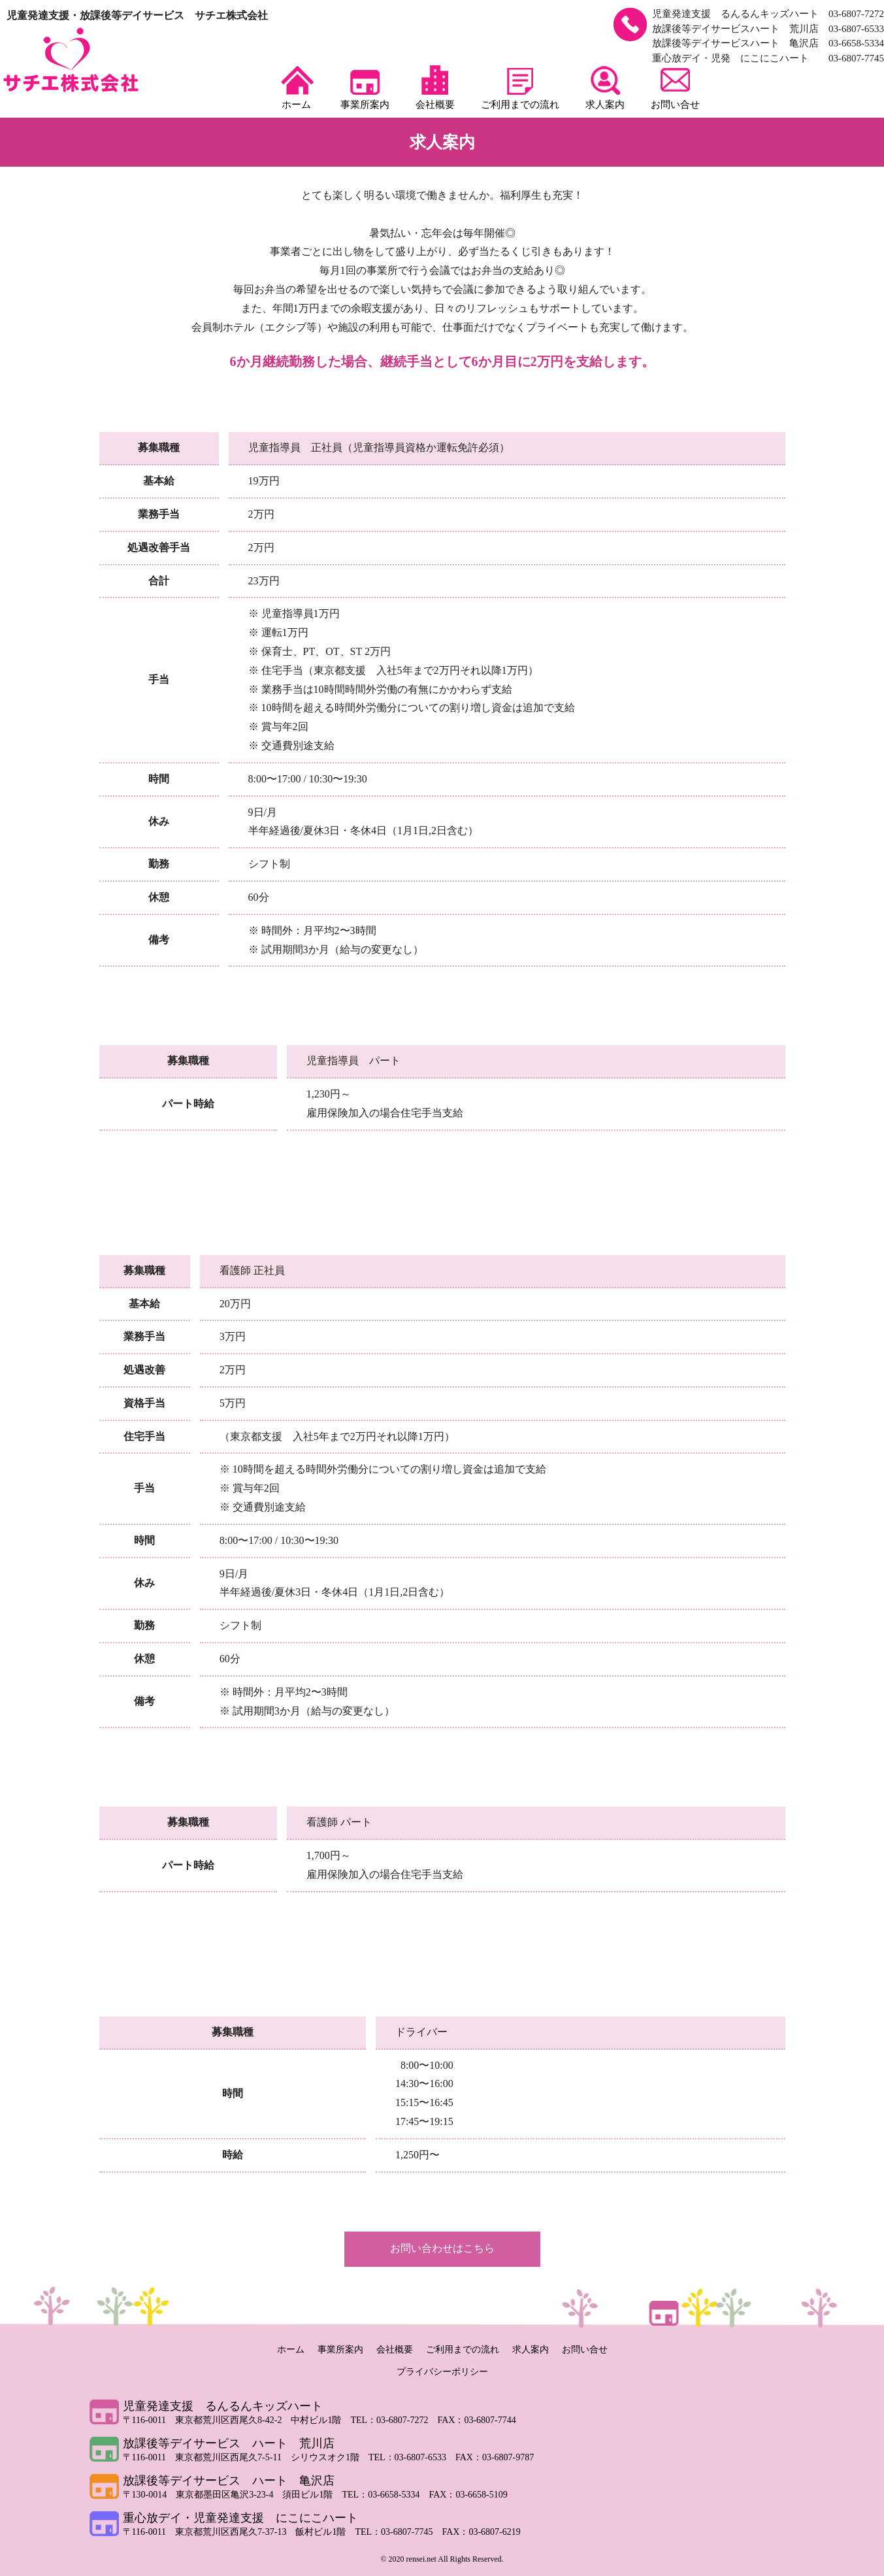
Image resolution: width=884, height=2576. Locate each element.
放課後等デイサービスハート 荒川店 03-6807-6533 (768, 29)
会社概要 (435, 87)
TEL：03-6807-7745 (398, 2532)
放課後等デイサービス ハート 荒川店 (229, 2443)
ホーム (296, 87)
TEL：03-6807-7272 (393, 2420)
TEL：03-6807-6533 (411, 2457)
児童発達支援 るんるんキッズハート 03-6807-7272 (768, 13)
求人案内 (605, 87)
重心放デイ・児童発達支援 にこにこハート (240, 2517)
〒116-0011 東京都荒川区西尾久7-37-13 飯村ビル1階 (239, 2532)
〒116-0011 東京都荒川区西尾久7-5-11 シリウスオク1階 (245, 2457)
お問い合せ (675, 87)
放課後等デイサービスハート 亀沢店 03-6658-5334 (768, 43)
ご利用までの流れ (520, 87)
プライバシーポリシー (442, 2372)
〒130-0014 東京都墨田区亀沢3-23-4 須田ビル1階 (232, 2495)
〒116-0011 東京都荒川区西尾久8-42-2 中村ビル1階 (237, 2420)
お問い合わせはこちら (442, 2248)
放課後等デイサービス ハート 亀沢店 (229, 2480)
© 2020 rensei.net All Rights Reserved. (441, 2559)
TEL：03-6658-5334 (385, 2495)
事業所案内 (364, 87)
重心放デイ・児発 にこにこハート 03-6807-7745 (768, 58)
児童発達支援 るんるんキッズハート (223, 2406)
